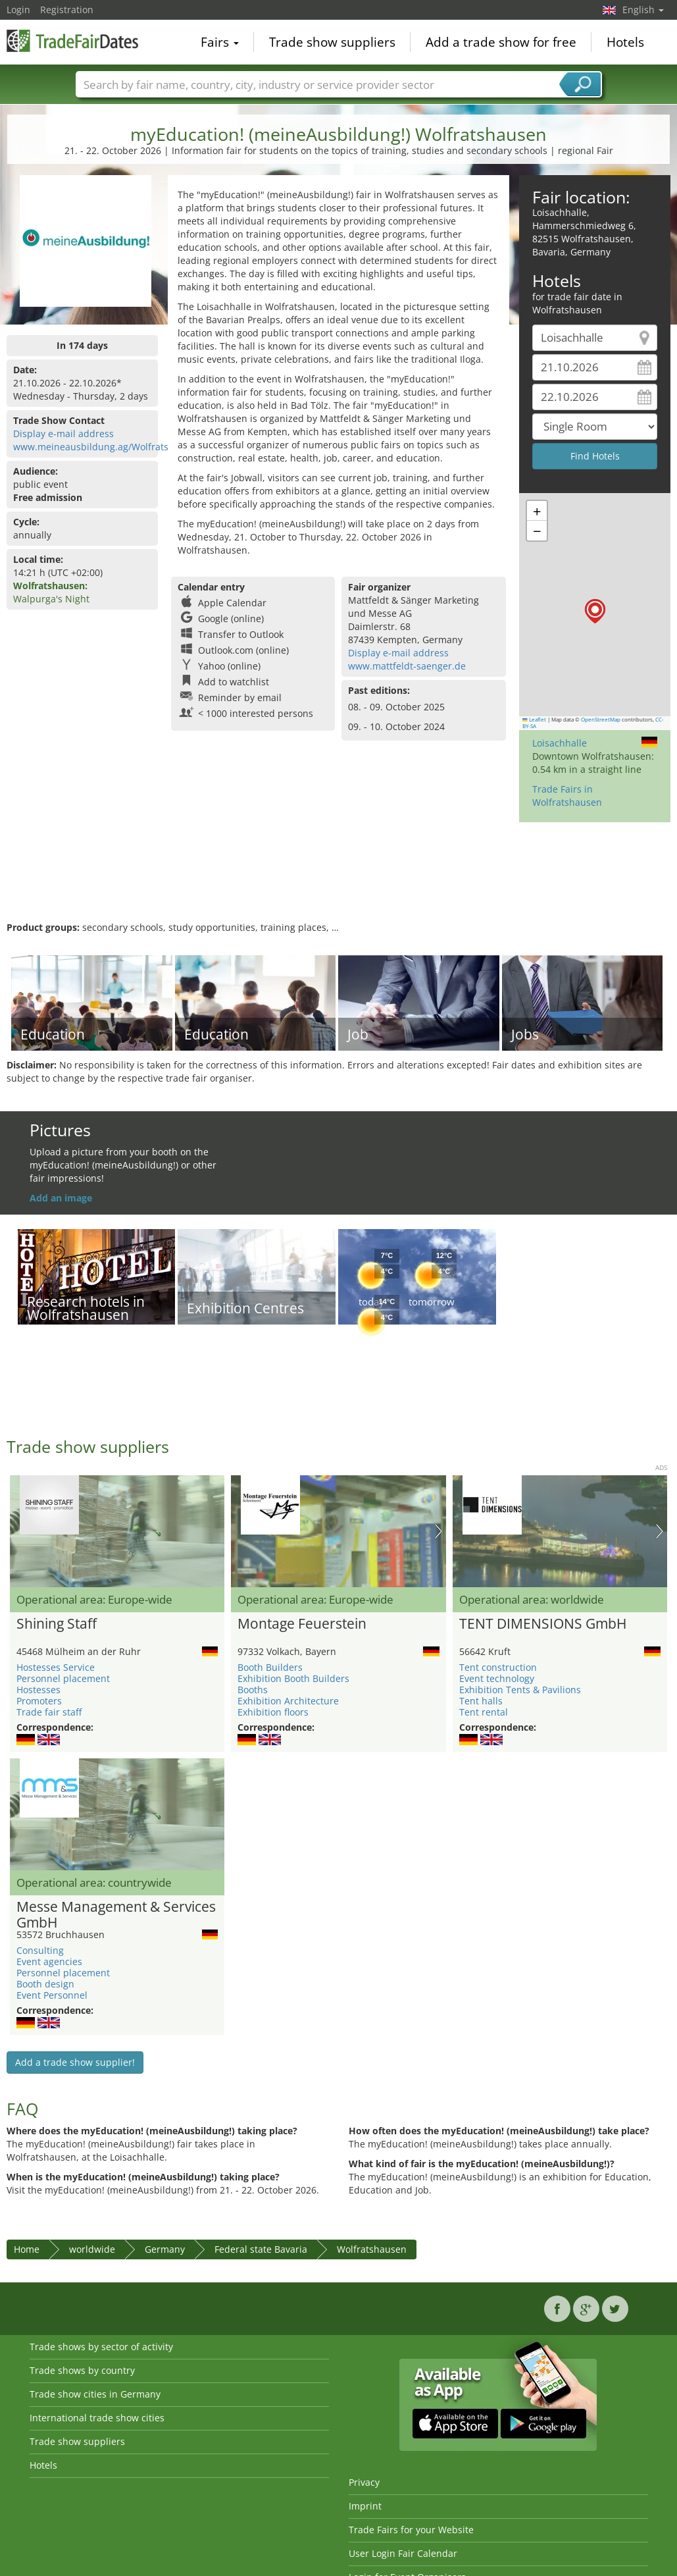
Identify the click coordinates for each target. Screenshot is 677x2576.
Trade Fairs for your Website (411, 2529)
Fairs (220, 42)
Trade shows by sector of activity (101, 2346)
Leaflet (534, 719)
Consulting (40, 1950)
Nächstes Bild (438, 1531)
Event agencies (49, 1961)
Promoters (39, 1701)
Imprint (365, 2506)
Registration (66, 9)
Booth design (45, 1984)
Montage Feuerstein (302, 1624)
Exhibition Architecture (288, 1701)
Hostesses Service (55, 1667)
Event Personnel (52, 1995)
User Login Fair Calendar (403, 2553)
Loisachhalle (559, 743)
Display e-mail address (63, 433)
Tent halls (481, 1701)
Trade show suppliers (332, 42)
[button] (595, 611)
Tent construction (498, 1667)
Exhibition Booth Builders (293, 1678)
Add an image (61, 1198)
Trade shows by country (82, 2370)
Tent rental (483, 1712)
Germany (165, 2249)
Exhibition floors (273, 1712)
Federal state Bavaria (260, 2249)
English (643, 9)
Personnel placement (63, 1678)
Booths (253, 1689)
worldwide (92, 2249)
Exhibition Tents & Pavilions (520, 1689)
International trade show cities (97, 2417)
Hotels (625, 42)
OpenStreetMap (600, 719)
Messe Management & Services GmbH (116, 1915)
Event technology (496, 1678)
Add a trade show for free (501, 42)
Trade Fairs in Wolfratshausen (567, 795)
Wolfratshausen (372, 2249)
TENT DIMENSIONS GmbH (542, 1624)
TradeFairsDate (72, 41)
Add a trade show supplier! (75, 2062)
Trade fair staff (49, 1712)
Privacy (364, 2482)
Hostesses (38, 1689)
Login (18, 9)
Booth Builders (270, 1667)
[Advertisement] (337, 878)
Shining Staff (56, 1624)
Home (26, 2249)
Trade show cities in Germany (95, 2394)
